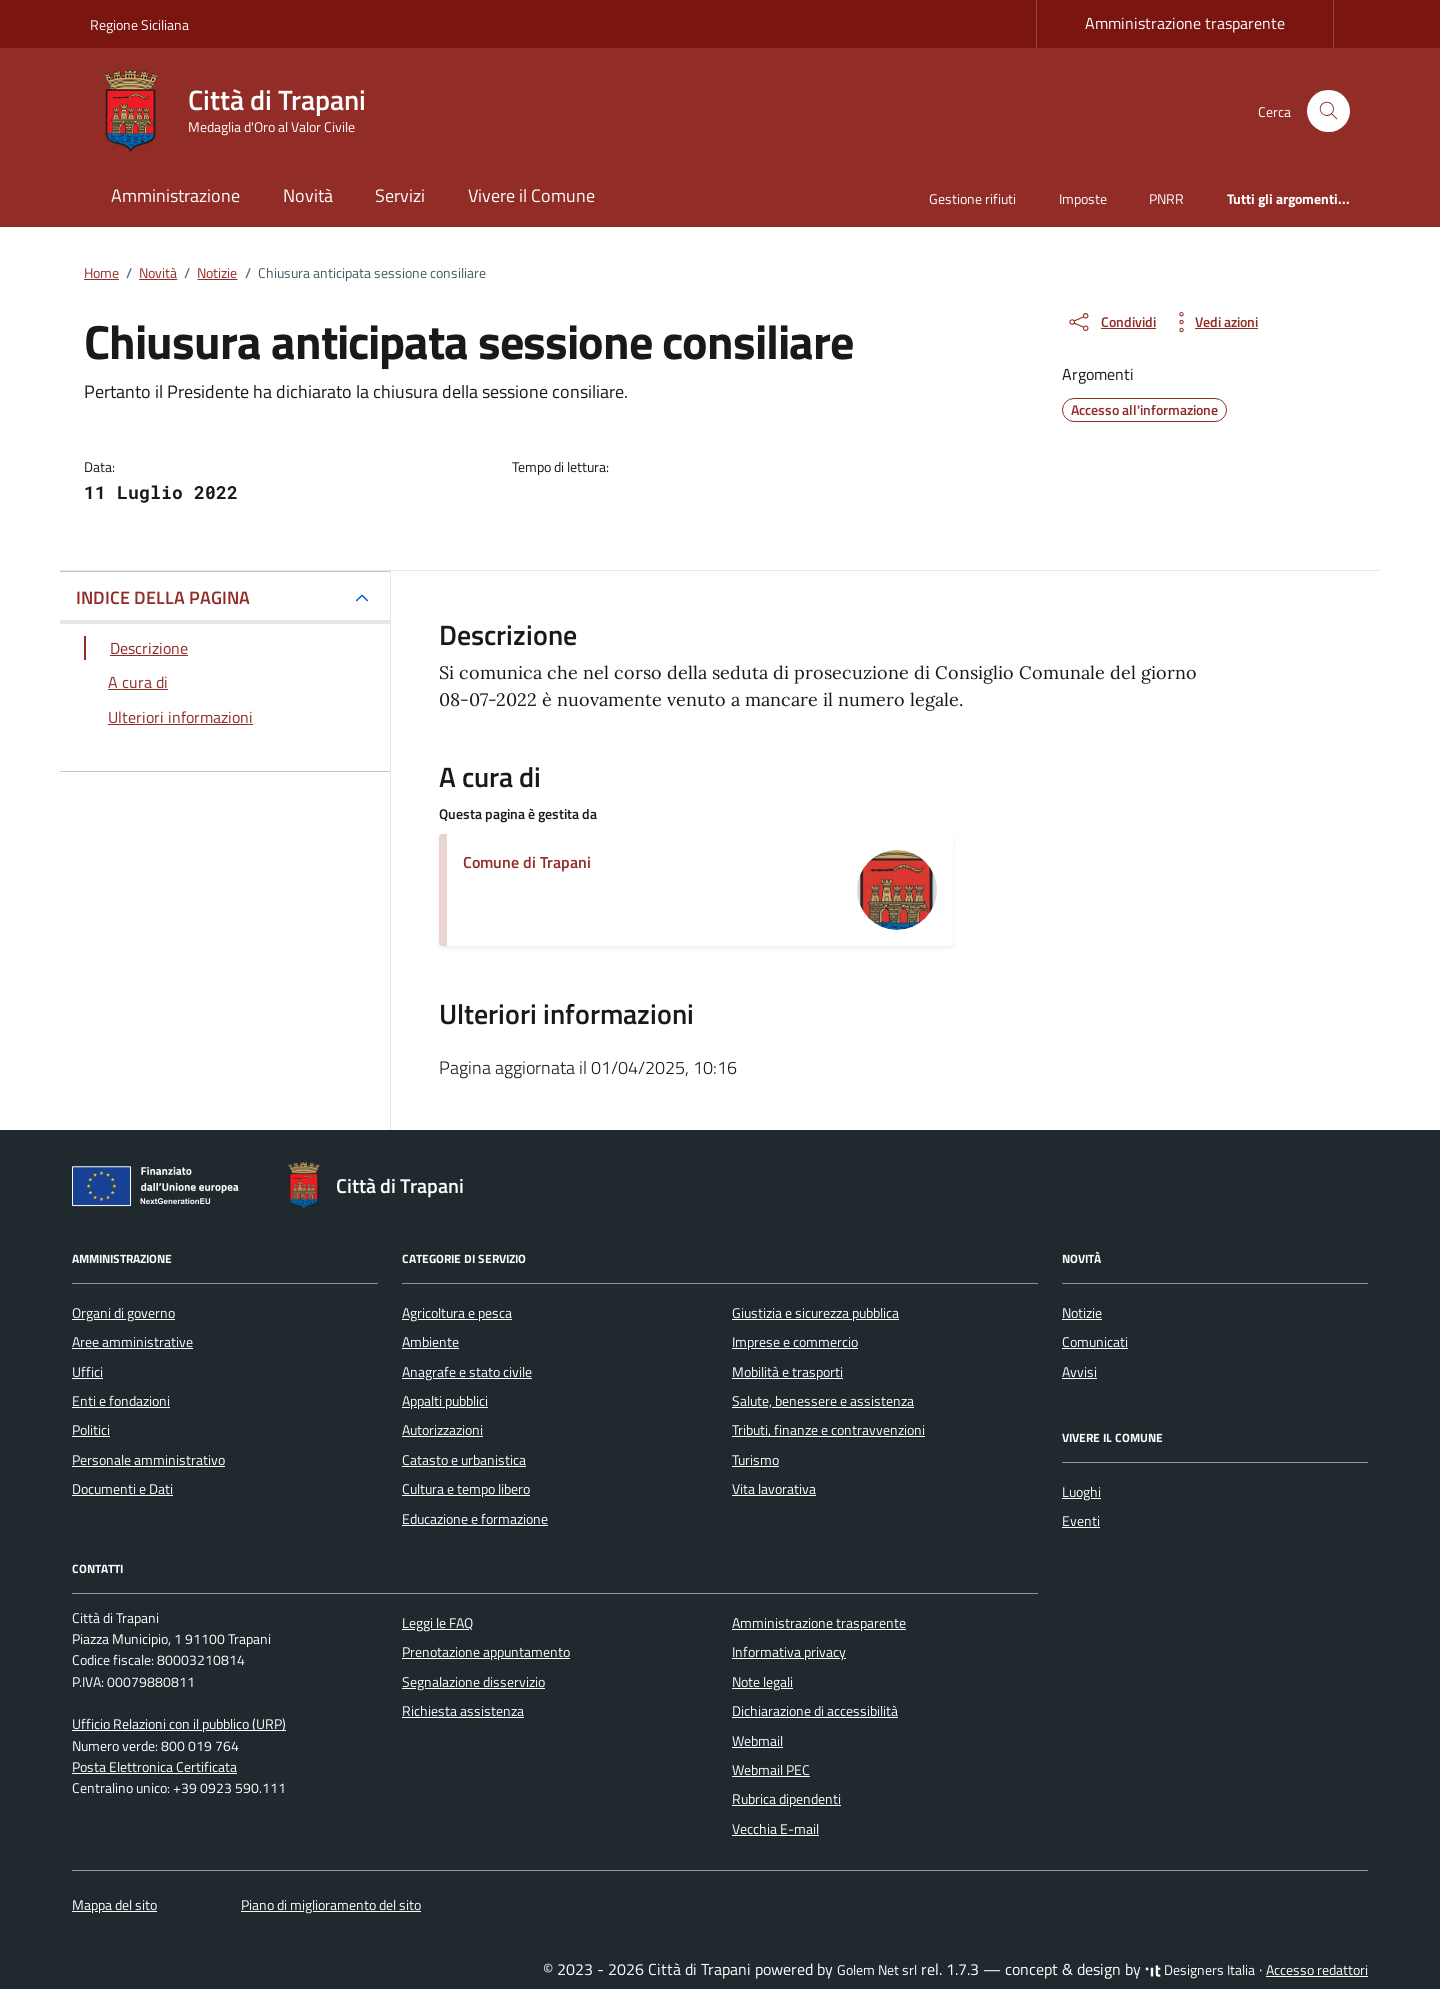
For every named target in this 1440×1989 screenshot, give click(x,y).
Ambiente (430, 1342)
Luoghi (1081, 1492)
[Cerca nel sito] (1328, 111)
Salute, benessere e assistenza (823, 1401)
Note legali (762, 1682)
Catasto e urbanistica (464, 1460)
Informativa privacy (789, 1652)
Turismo (755, 1460)
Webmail (757, 1741)
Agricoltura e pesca (457, 1313)
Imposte (1083, 198)
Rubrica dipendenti (786, 1799)
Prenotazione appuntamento (486, 1652)
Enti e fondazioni (121, 1401)
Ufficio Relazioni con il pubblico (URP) (179, 1724)
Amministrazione (175, 195)
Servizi (400, 195)
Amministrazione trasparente (1185, 23)
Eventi (1081, 1521)
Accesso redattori (1317, 1970)
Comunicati (1095, 1342)
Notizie (1082, 1313)
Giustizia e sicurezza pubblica (815, 1313)
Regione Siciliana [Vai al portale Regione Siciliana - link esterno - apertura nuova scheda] (139, 24)
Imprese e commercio (795, 1342)
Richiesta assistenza (463, 1711)
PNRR (1166, 198)
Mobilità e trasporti (787, 1372)
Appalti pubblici (445, 1401)
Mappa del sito (114, 1905)
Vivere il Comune (531, 195)
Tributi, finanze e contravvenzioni (828, 1430)
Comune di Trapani (527, 862)
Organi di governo (123, 1313)
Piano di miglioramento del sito (331, 1905)
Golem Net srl (877, 1970)
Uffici (87, 1372)
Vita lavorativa (774, 1489)
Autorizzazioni (442, 1430)
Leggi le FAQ (437, 1623)
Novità (308, 195)
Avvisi (1079, 1372)
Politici (91, 1430)
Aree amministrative (132, 1342)
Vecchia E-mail (775, 1829)
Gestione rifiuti (972, 198)
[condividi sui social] (1111, 322)
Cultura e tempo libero (466, 1489)
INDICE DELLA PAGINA (163, 597)
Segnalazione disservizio (473, 1682)
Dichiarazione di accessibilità (815, 1711)
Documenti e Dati (122, 1489)
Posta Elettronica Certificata (154, 1767)
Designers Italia (1200, 1970)
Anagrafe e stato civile (467, 1372)
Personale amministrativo (148, 1460)
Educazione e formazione (475, 1519)
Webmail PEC (771, 1770)
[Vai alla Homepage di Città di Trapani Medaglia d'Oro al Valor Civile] (240, 111)
